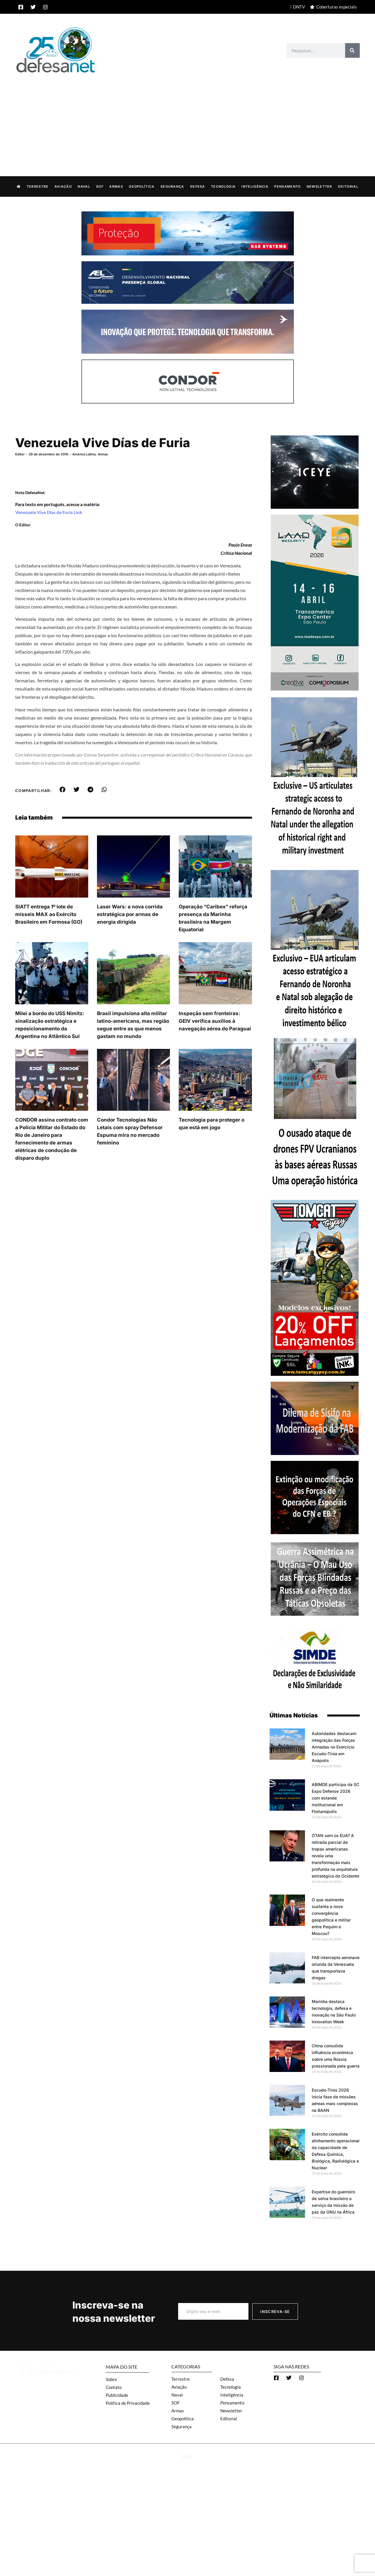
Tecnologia (223, 186)
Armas (116, 186)
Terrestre (38, 186)
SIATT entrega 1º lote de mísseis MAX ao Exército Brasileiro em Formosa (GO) (48, 914)
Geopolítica (141, 186)
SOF (99, 186)
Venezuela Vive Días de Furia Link (48, 512)
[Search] (352, 50)
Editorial (348, 186)
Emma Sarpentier (101, 754)
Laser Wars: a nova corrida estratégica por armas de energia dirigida (130, 914)
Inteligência (254, 186)
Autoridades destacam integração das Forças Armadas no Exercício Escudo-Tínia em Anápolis (334, 1747)
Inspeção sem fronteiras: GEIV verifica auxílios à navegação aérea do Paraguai (215, 1020)
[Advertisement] (187, 118)
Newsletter (319, 186)
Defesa (197, 186)
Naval (84, 186)
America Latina (84, 454)
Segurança (172, 186)
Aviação (63, 186)
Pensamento (287, 186)
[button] (62, 789)
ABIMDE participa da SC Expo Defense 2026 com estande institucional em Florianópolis (335, 1798)
